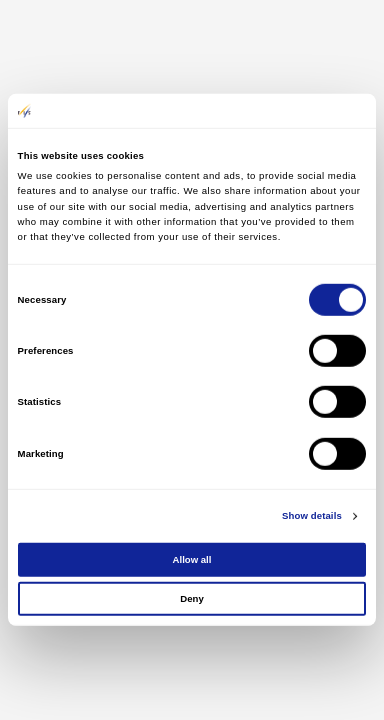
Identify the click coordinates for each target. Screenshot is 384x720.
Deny (191, 598)
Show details (312, 515)
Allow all (192, 559)
